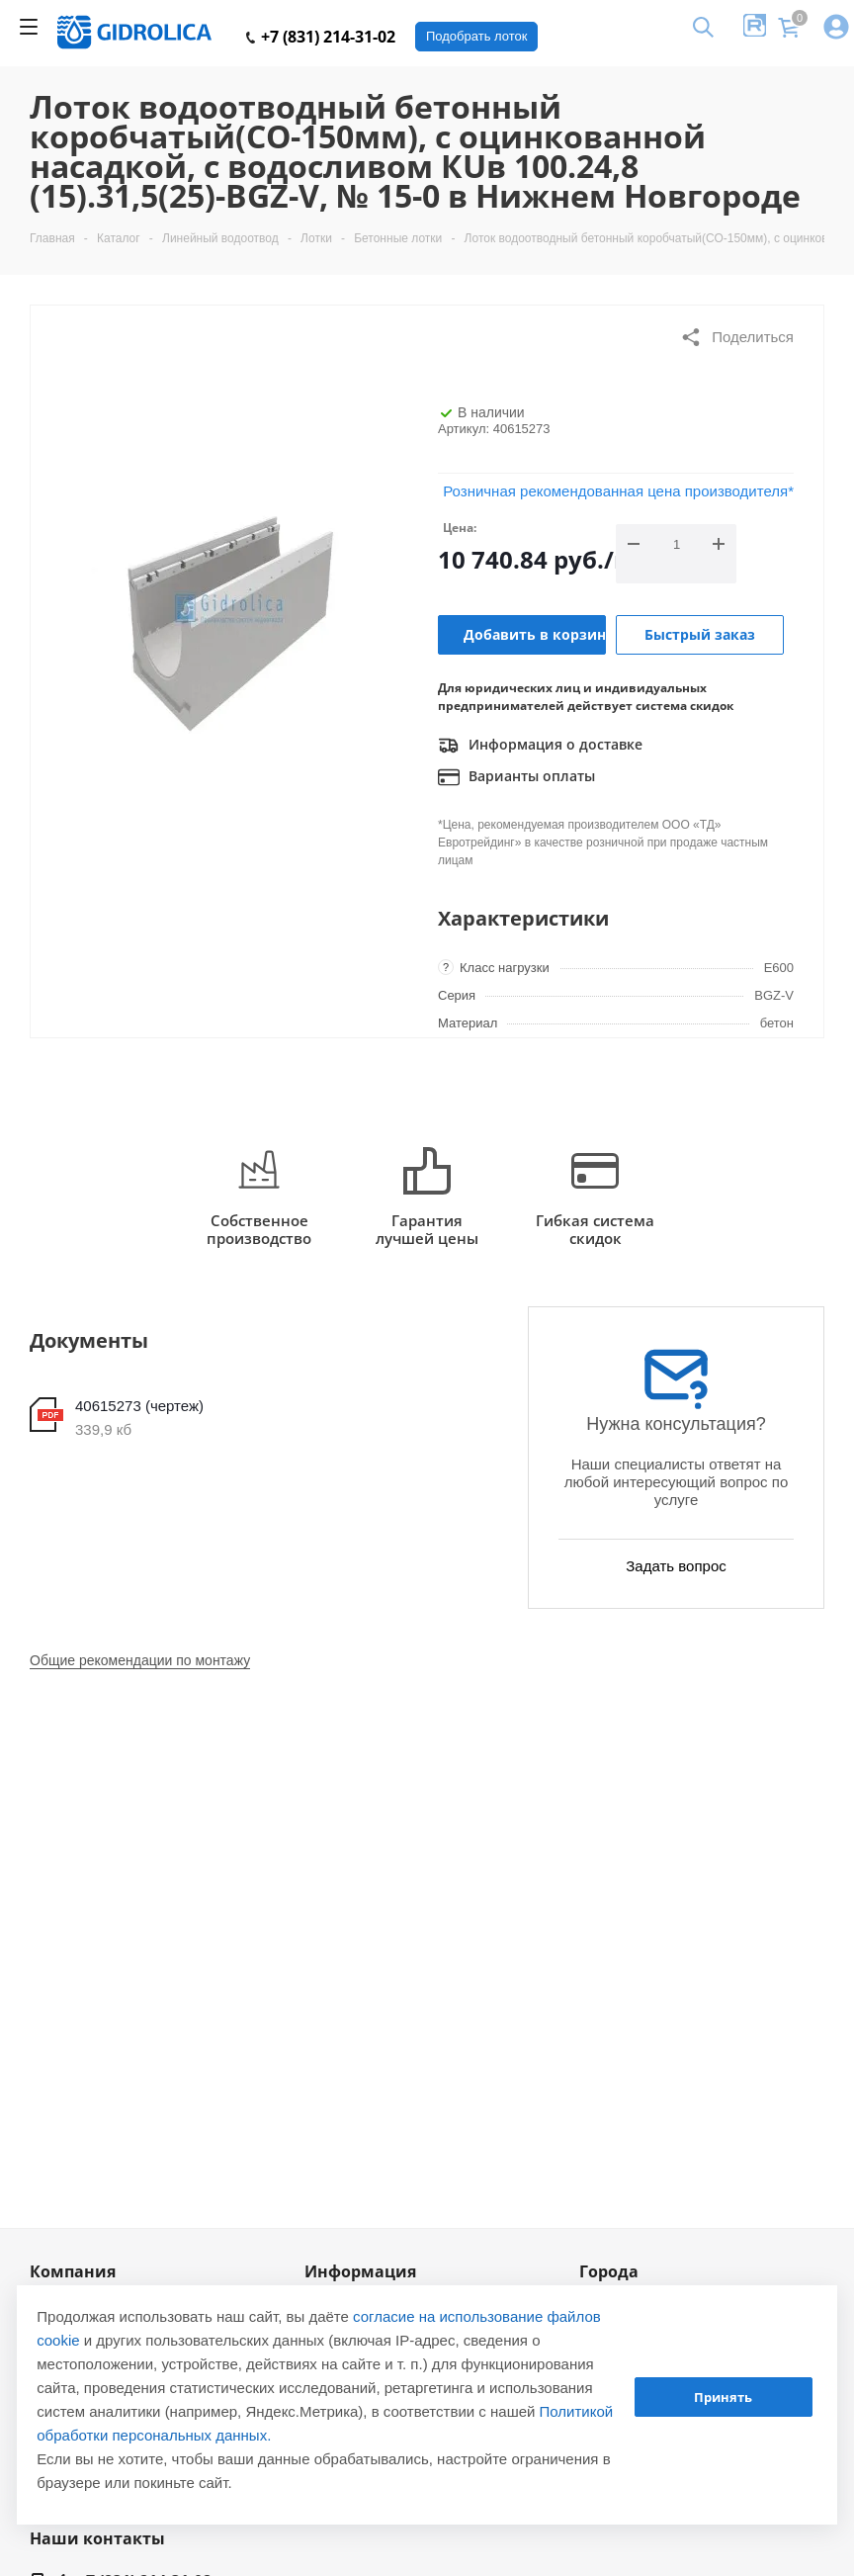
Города (609, 2271)
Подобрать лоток (476, 36)
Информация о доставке (540, 745)
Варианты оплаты (516, 777)
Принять (723, 2397)
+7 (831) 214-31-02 (320, 36)
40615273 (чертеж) (139, 1405)
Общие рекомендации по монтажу (140, 1660)
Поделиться (737, 337)
